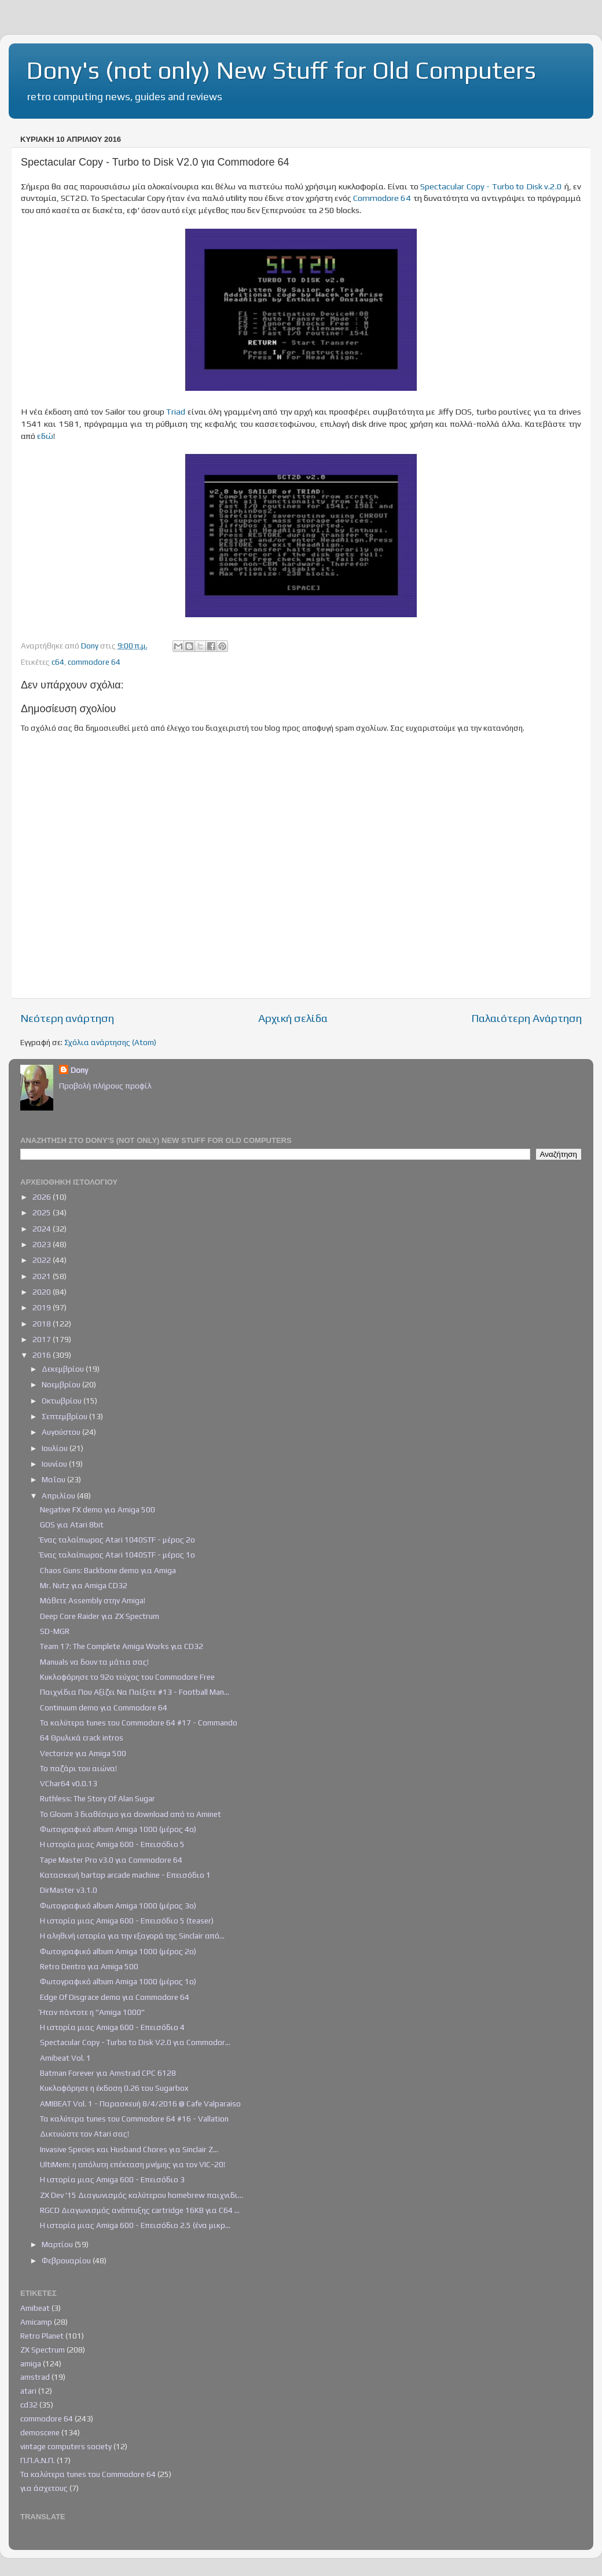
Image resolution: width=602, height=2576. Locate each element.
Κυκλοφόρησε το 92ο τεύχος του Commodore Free (127, 1676)
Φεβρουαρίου (67, 2260)
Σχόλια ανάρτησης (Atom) (110, 1042)
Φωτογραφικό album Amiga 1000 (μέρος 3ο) (118, 1905)
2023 (42, 1244)
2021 (42, 1276)
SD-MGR (54, 1631)
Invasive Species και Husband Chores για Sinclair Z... (129, 2149)
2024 (42, 1228)
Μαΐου (54, 1479)
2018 (42, 1323)
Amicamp (36, 2321)
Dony (79, 1070)
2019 (42, 1307)
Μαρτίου (58, 2244)
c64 (58, 661)
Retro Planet (42, 2335)
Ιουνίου (55, 1463)
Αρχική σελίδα (293, 1018)
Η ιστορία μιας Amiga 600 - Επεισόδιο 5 (112, 1844)
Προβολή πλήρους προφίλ (105, 1085)
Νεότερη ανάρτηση (67, 1018)
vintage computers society (66, 2446)
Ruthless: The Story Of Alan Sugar (97, 1798)
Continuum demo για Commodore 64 (103, 1707)
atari (28, 2390)
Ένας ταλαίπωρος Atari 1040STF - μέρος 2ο (117, 1539)
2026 (42, 1196)
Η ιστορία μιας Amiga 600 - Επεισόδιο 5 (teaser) (127, 1920)
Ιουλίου (55, 1448)
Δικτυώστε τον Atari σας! (84, 2133)
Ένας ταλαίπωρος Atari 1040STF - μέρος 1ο (117, 1554)
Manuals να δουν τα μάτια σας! (94, 1661)
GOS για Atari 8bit (72, 1524)
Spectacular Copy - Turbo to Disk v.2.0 (491, 186)
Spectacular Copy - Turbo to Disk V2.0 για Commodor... (135, 2042)
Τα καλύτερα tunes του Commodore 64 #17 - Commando (138, 1722)
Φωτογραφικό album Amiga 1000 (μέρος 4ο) (118, 1829)
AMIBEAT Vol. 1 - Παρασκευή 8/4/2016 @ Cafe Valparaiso (140, 2103)
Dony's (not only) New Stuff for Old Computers (281, 70)
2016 (42, 1355)
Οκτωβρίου (62, 1400)
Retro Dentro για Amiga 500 (89, 1966)
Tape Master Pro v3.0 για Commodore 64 (111, 1859)
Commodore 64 (382, 198)
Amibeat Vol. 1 (65, 2057)
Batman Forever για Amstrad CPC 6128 (108, 2072)
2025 (42, 1212)
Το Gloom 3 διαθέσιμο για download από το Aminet (130, 1814)
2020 (42, 1291)
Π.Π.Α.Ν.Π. (37, 2460)
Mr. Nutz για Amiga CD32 (83, 1585)
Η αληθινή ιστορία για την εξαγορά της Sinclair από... (132, 1935)
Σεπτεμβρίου (65, 1416)
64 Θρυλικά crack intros (81, 1737)
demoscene (40, 2432)
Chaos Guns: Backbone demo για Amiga (108, 1570)
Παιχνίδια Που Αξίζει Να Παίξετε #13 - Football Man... (134, 1691)
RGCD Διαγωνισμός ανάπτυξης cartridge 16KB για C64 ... (140, 2210)
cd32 (29, 2404)
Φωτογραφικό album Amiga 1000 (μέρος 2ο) (118, 1951)
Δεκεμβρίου (64, 1368)
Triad (175, 411)
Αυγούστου (62, 1432)
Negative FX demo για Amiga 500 (97, 1509)
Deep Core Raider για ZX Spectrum (99, 1616)
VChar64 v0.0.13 (68, 1783)
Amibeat (35, 2308)
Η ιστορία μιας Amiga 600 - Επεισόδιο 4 (112, 2027)
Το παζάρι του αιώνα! (78, 1768)
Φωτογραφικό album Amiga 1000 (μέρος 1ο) (118, 1981)
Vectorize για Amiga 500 (83, 1753)
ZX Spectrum (42, 2349)
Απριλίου (59, 1495)
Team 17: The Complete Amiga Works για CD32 (121, 1646)
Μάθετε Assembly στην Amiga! (92, 1600)
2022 (42, 1260)
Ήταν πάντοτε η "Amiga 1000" (92, 2012)
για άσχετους (44, 2488)
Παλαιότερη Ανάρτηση (526, 1018)
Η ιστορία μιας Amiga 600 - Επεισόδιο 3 (112, 2179)
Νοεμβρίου (62, 1384)
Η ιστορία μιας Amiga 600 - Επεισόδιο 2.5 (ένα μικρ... (135, 2225)
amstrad (35, 2376)
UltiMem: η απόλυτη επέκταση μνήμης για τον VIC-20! (132, 2164)
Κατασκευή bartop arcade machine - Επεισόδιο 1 (125, 1874)
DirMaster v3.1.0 (68, 1890)
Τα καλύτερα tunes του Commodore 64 (88, 2474)
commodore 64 (94, 661)
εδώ (45, 436)
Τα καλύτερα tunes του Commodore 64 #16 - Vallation (134, 2118)
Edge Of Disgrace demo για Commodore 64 (114, 1997)
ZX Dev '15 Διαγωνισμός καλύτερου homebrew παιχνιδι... (141, 2195)
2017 (42, 1339)
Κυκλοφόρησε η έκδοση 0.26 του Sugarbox (114, 2088)
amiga (30, 2363)
